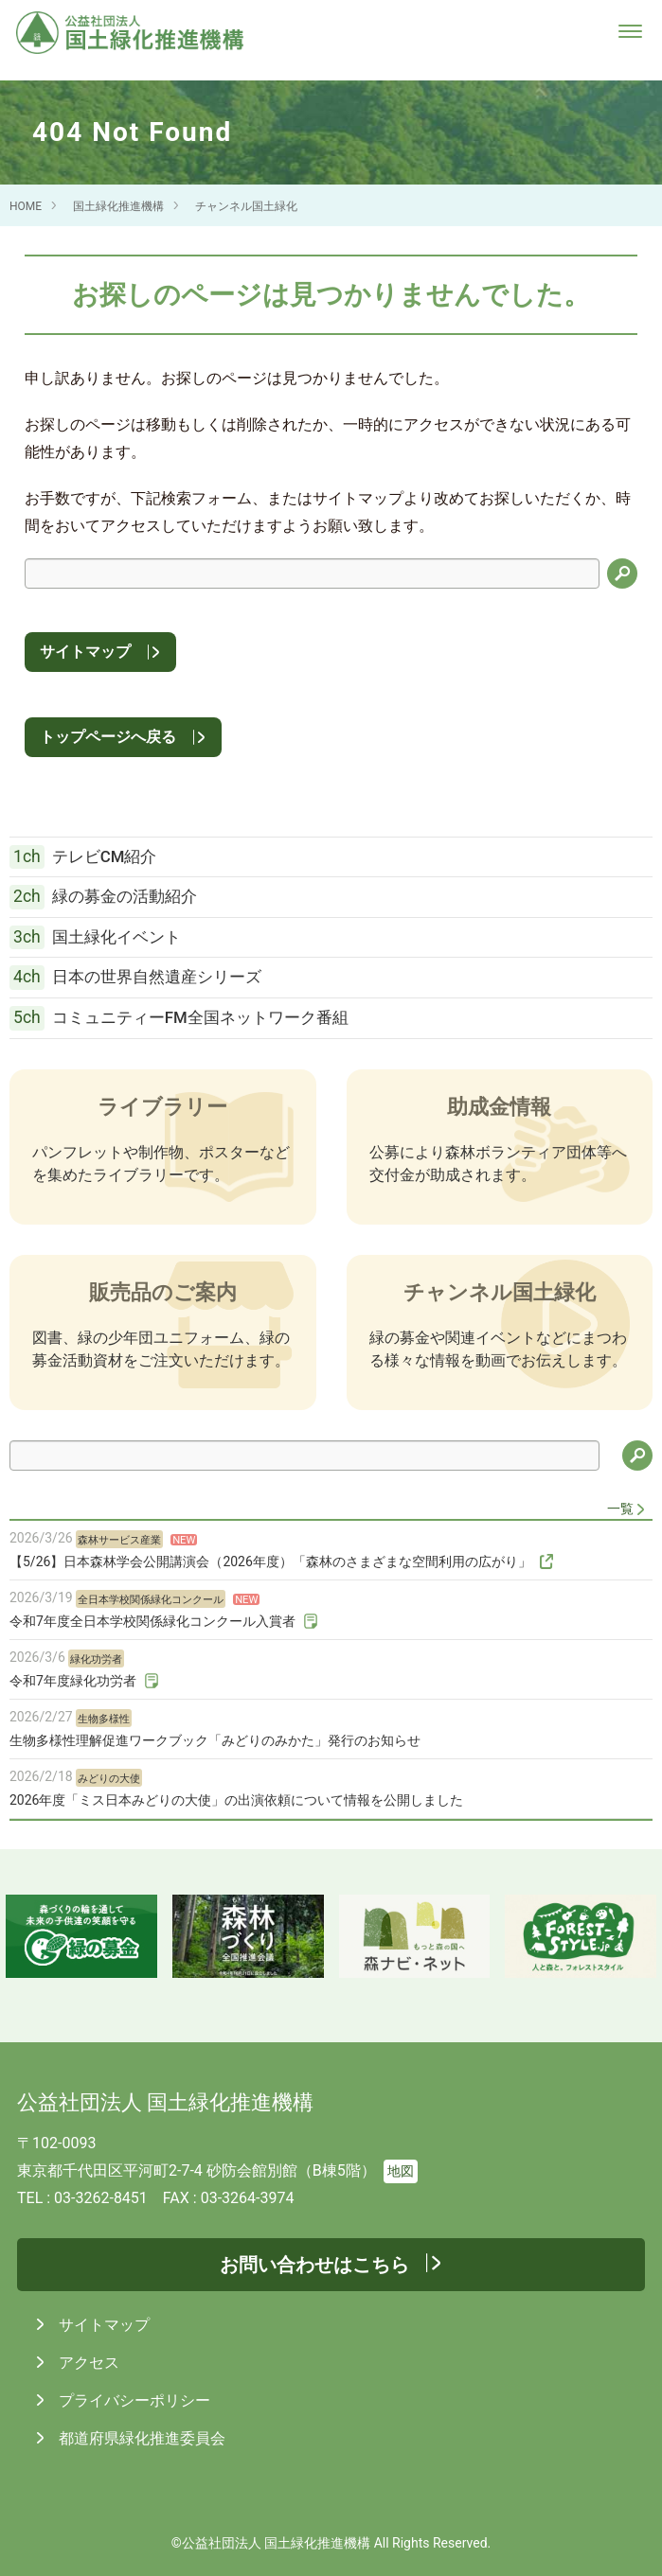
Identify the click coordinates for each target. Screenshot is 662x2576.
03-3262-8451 (101, 2198)
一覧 (620, 1508)
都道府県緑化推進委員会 (140, 2438)
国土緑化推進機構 (118, 206)
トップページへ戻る (108, 737)
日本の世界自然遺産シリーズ (135, 977)
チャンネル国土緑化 (246, 206)
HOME (25, 206)
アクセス (87, 2363)
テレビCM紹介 (82, 857)
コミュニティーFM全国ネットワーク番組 (179, 1018)
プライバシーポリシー (132, 2400)
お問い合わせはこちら (314, 2264)
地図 (400, 2171)
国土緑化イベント (95, 938)
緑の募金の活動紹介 (103, 897)
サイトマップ (85, 652)
